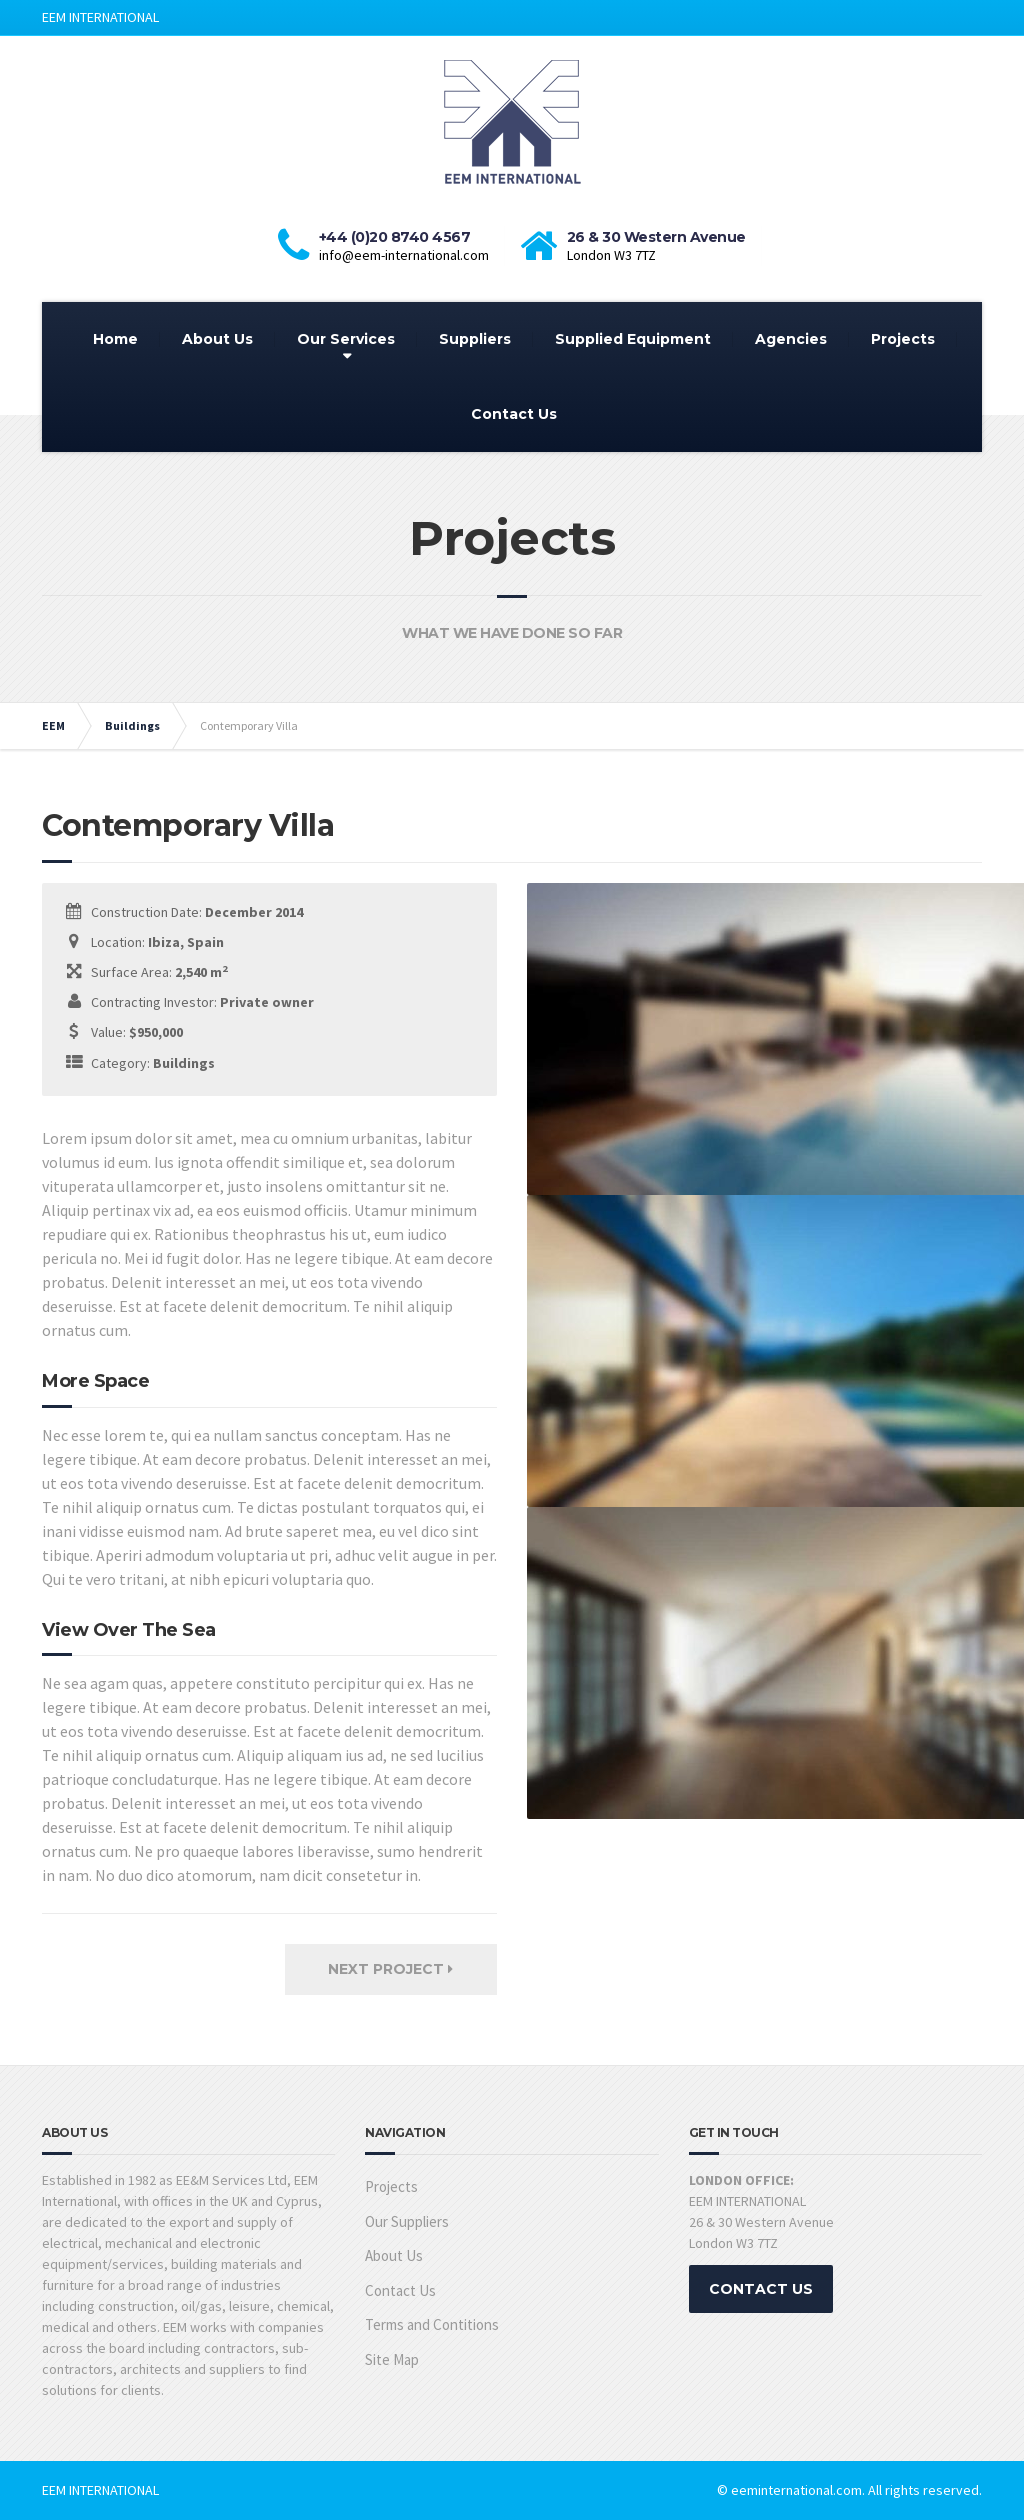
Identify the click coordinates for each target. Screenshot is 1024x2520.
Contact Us (514, 414)
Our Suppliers (407, 2221)
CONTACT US (761, 2289)
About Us (217, 339)
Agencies (791, 339)
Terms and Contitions (432, 2324)
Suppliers (475, 339)
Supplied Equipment (633, 339)
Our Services (346, 339)
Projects (903, 339)
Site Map (392, 2359)
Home (115, 339)
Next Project (390, 1969)
